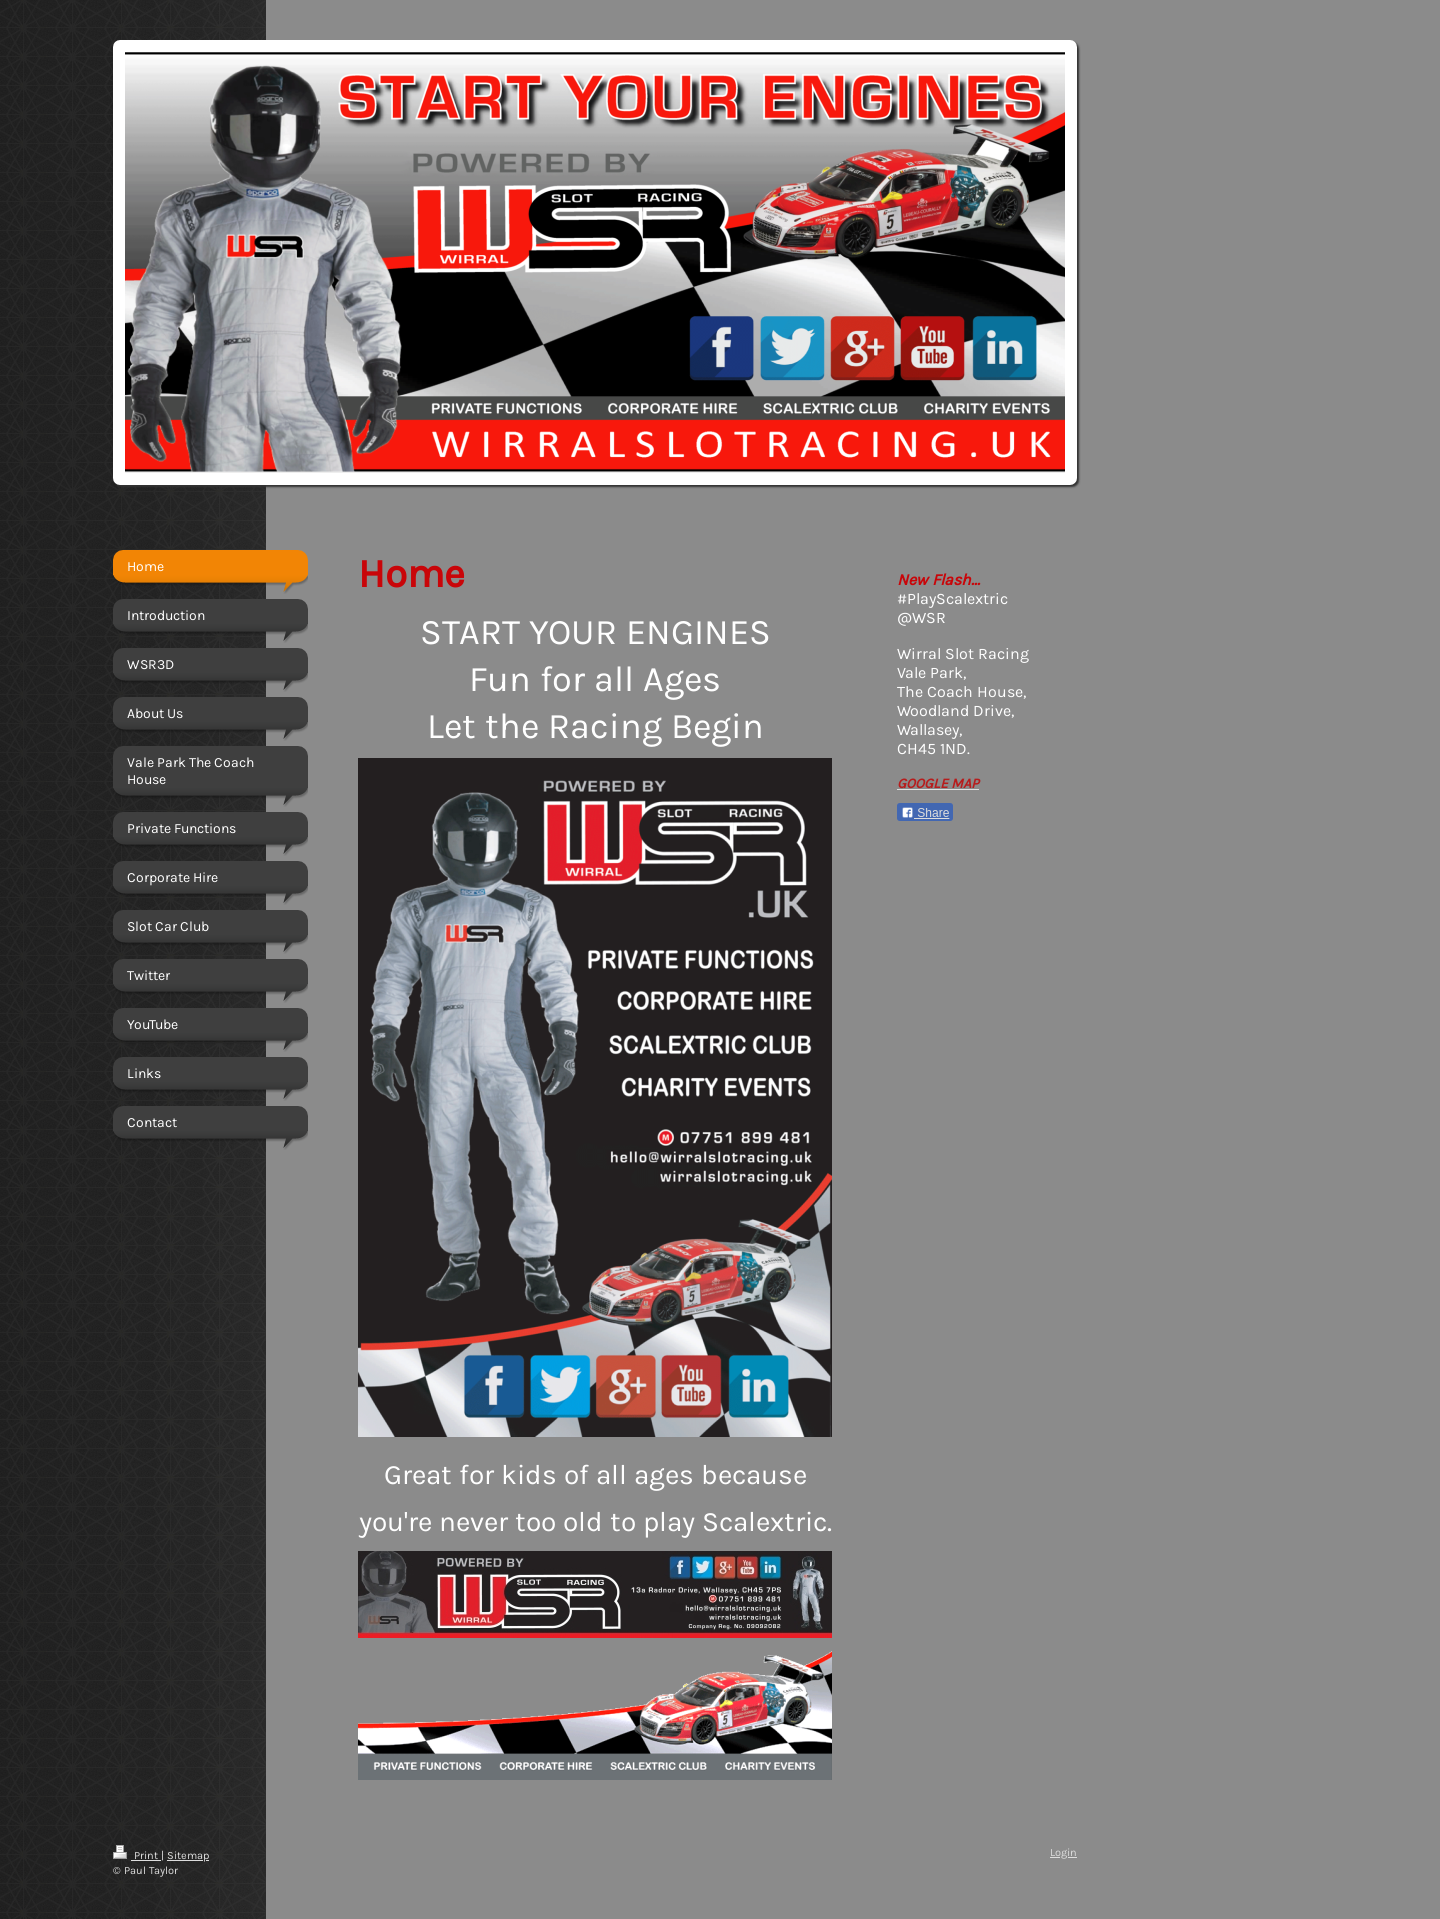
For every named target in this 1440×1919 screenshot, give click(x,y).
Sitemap (188, 1855)
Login (1063, 1852)
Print (137, 1855)
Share (925, 813)
